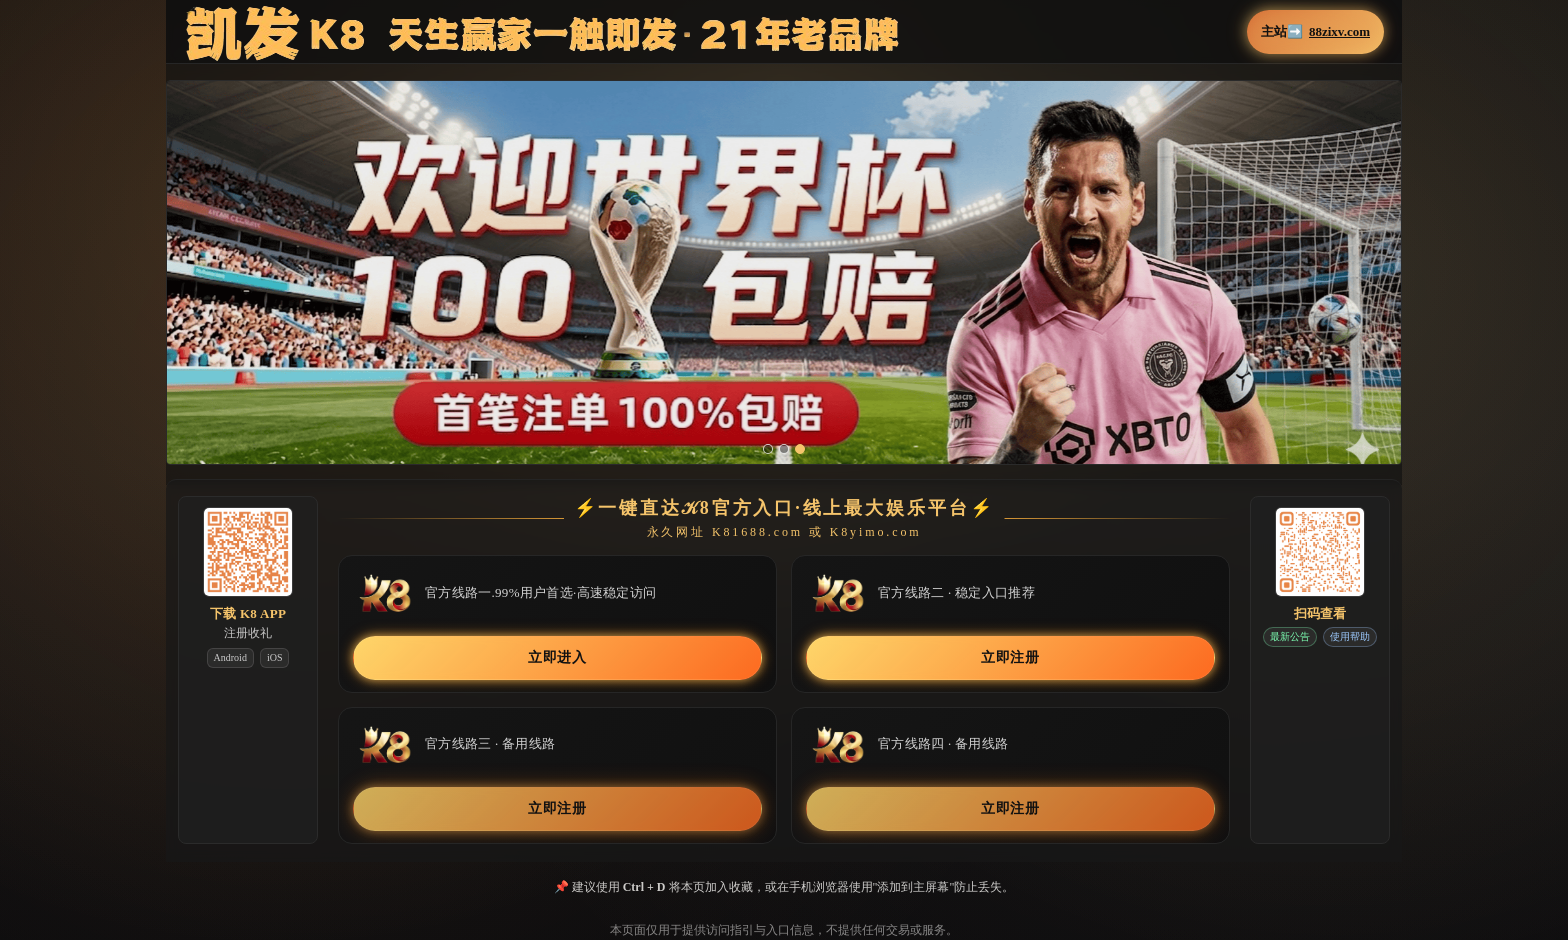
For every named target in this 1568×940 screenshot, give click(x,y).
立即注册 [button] (1010, 657)
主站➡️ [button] (1315, 32)
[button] (784, 284)
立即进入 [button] (557, 657)
